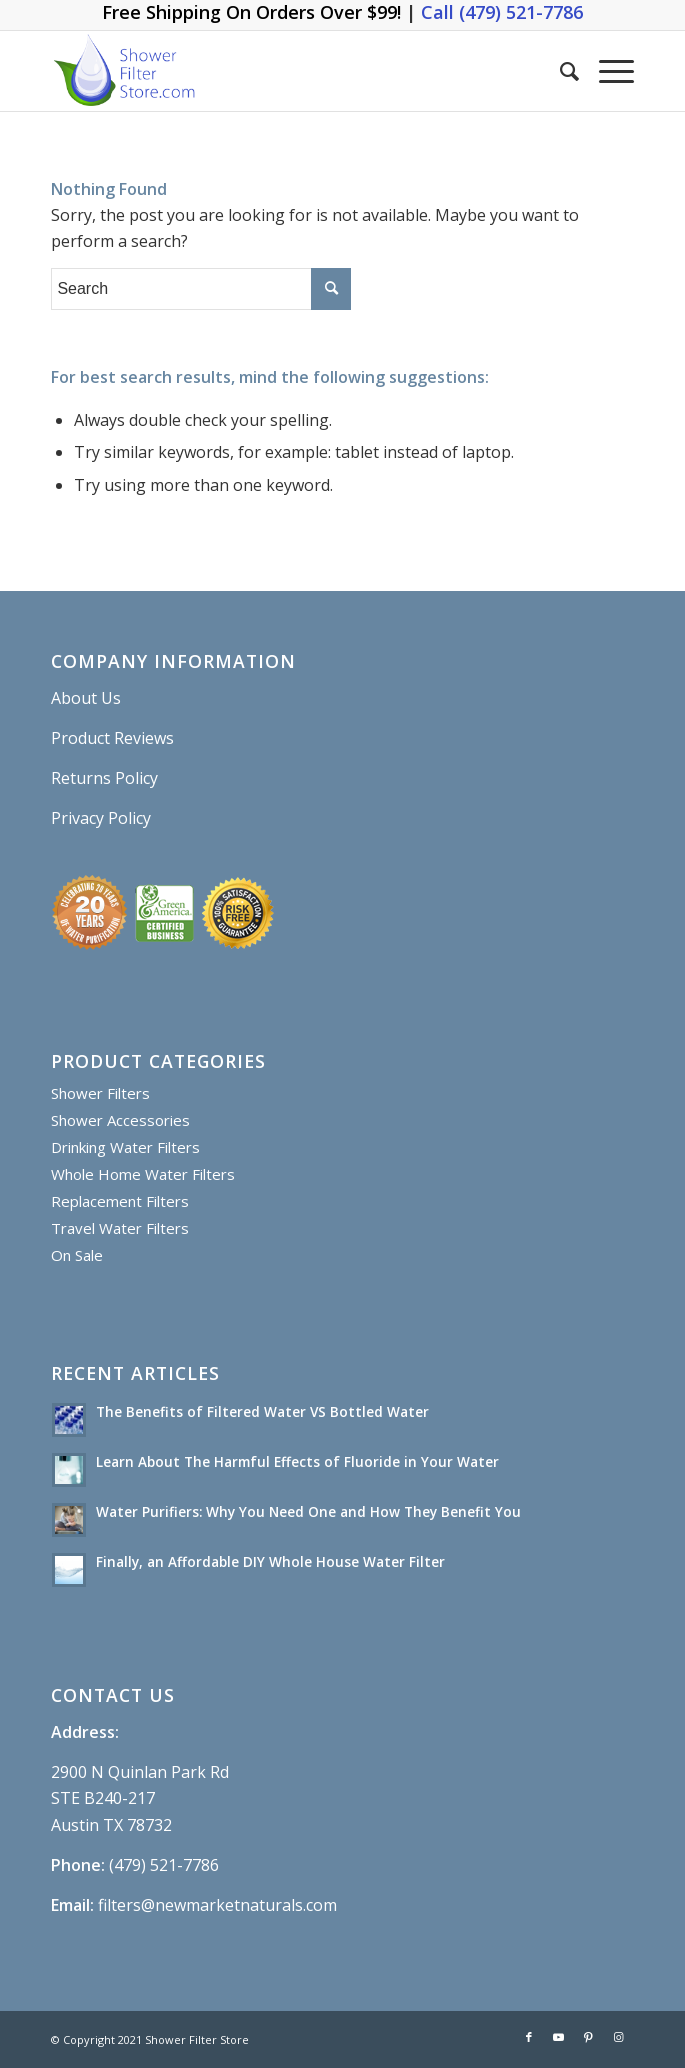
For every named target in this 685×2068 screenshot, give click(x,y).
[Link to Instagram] (619, 2037)
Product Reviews (112, 738)
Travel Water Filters (120, 1228)
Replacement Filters (120, 1201)
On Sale (77, 1255)
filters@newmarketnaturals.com (217, 1905)
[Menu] (606, 71)
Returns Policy (104, 778)
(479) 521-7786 (164, 1865)
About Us (86, 698)
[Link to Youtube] (559, 2037)
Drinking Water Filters (125, 1147)
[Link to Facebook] (529, 2037)
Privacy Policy (101, 818)
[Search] (559, 71)
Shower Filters (100, 1093)
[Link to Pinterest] (589, 2037)
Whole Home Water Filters (143, 1174)
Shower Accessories (120, 1120)
